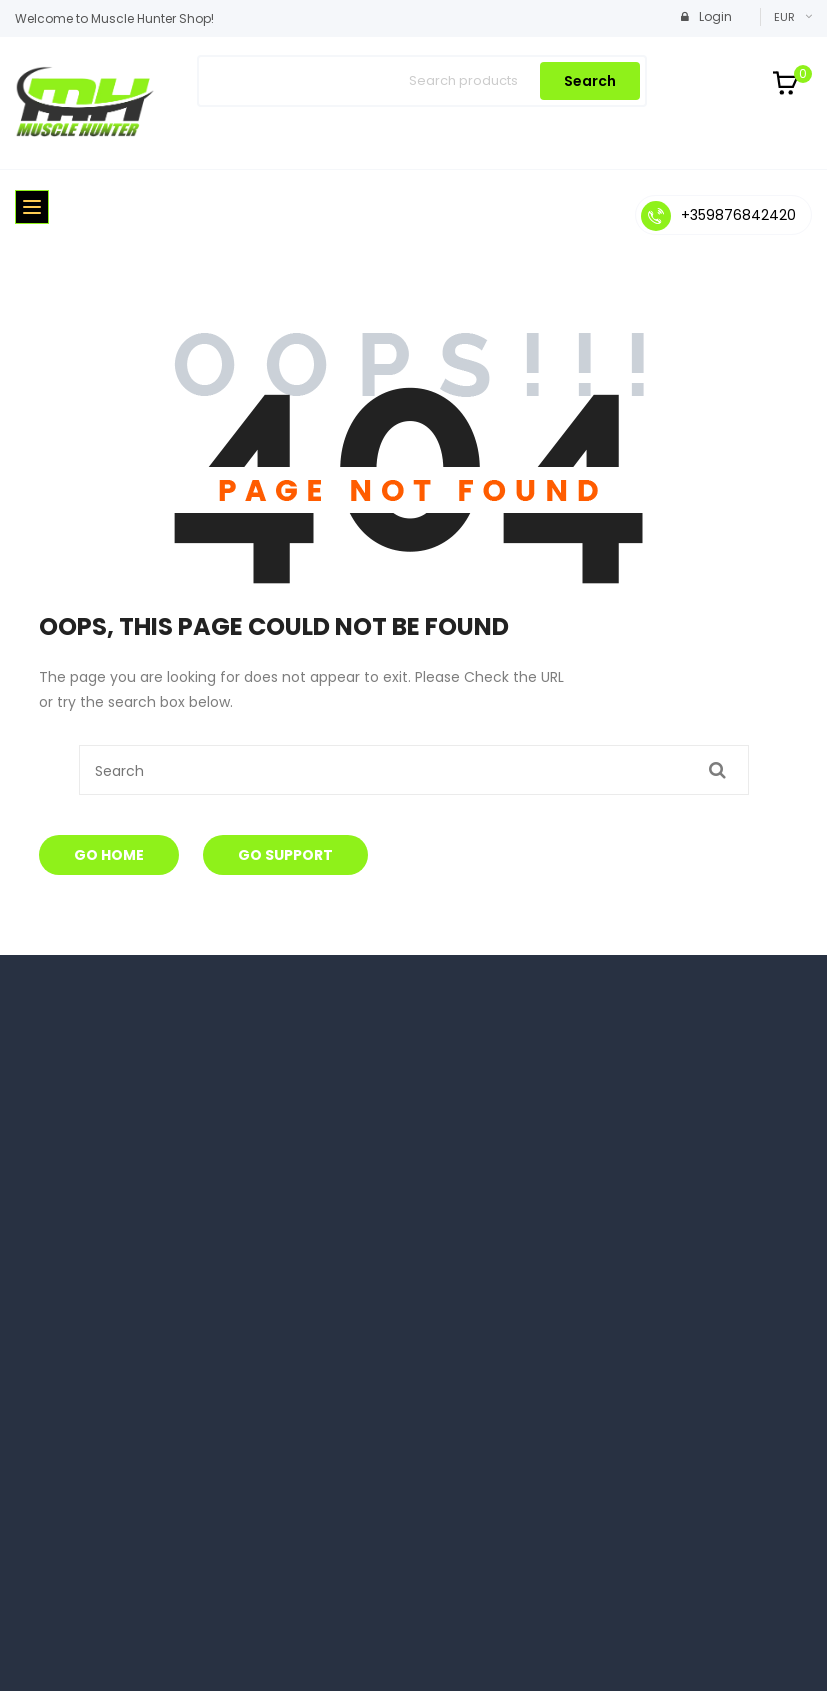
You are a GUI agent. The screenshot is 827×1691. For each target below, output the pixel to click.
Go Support (285, 855)
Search (590, 81)
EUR (784, 17)
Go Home (109, 855)
